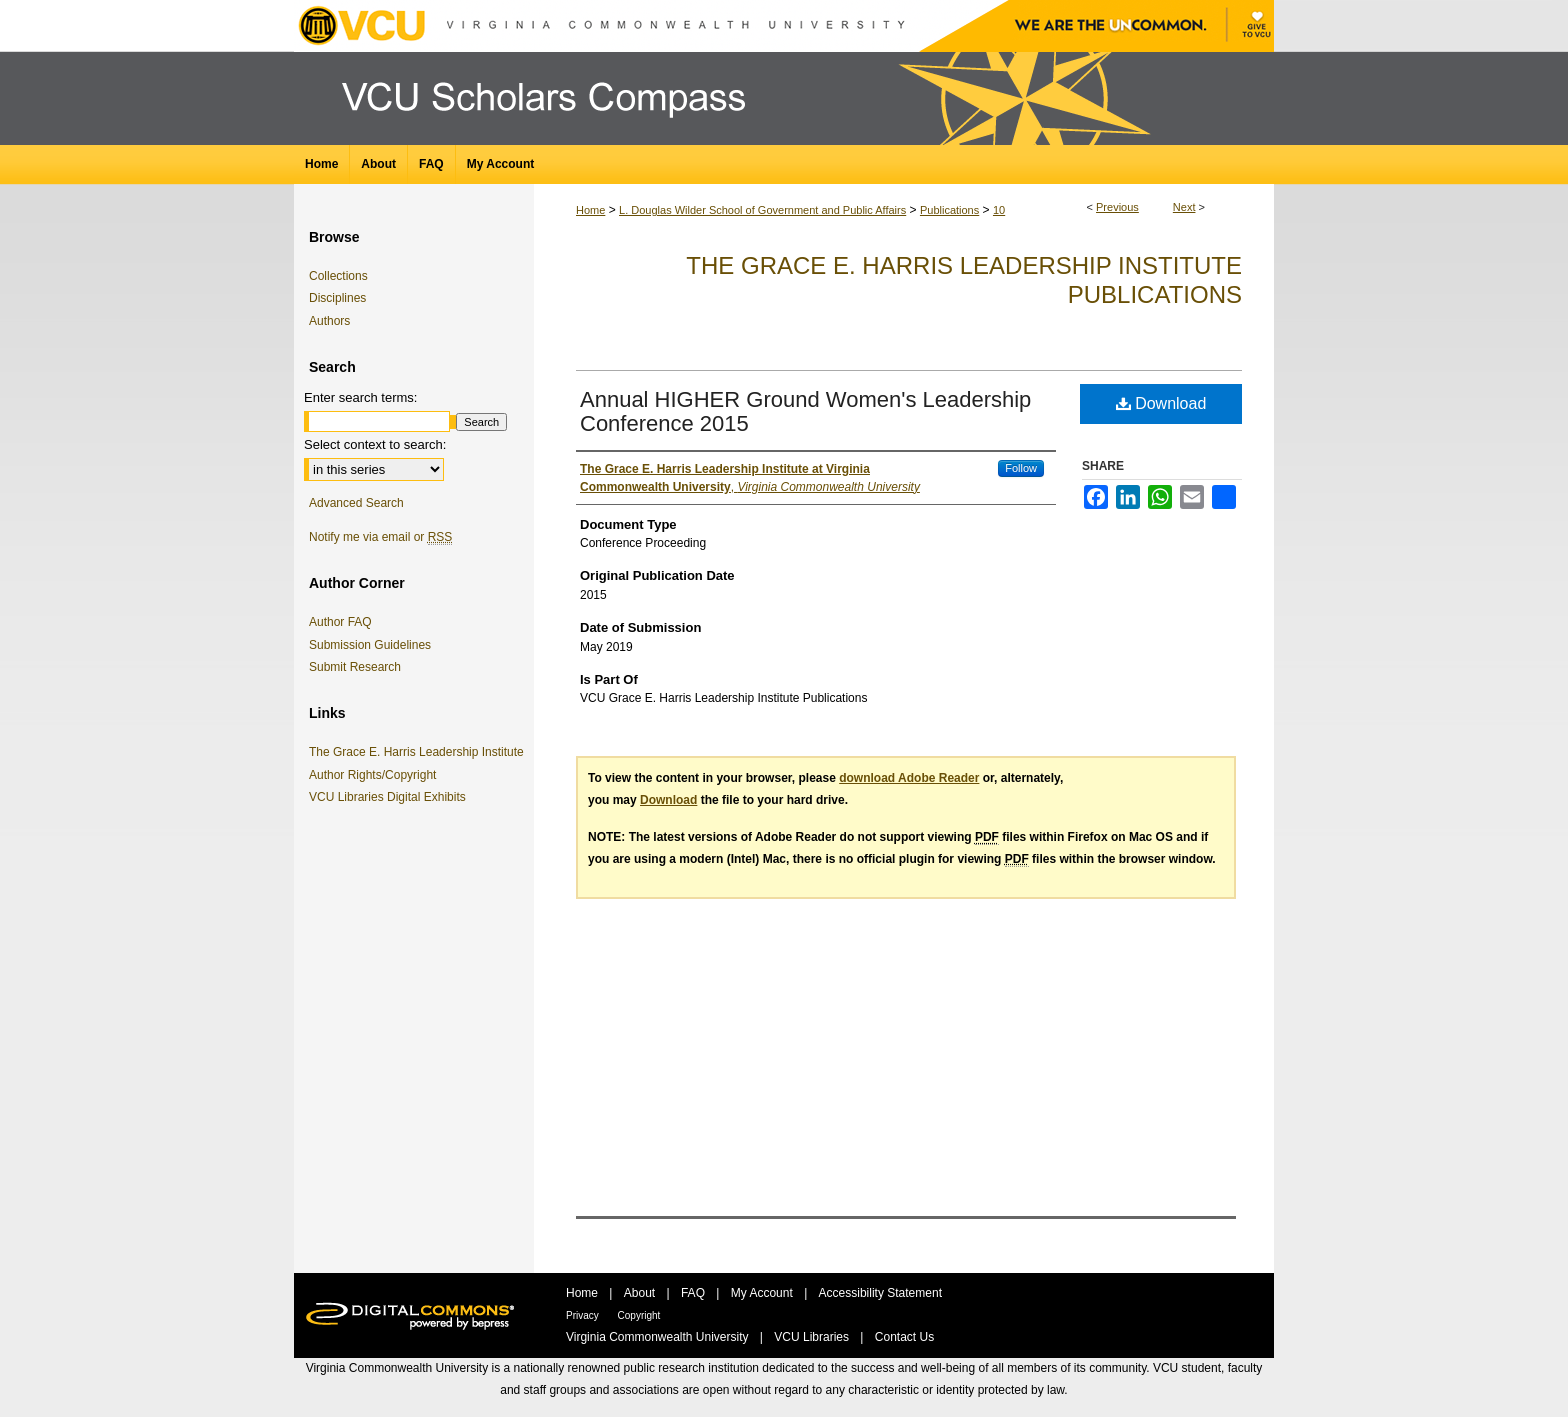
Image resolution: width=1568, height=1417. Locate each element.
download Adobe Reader (909, 778)
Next (1184, 207)
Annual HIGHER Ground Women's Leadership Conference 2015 (805, 411)
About (641, 1293)
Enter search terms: (360, 397)
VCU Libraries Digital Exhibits (391, 797)
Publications (949, 210)
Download (1161, 403)
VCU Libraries (813, 1337)
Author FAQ (340, 622)
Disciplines (337, 298)
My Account (763, 1293)
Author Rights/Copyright (376, 775)
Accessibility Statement (880, 1293)
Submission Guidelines (370, 645)
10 (999, 210)
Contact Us (904, 1337)
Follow (1021, 468)
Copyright (639, 1315)
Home (590, 210)
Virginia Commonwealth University (659, 1337)
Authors (329, 321)
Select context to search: (375, 444)
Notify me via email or (380, 537)
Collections (338, 276)
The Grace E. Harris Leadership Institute (420, 752)
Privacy (584, 1315)
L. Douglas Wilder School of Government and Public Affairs (762, 210)
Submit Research (355, 667)
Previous (1117, 207)
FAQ (694, 1293)
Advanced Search (356, 503)
